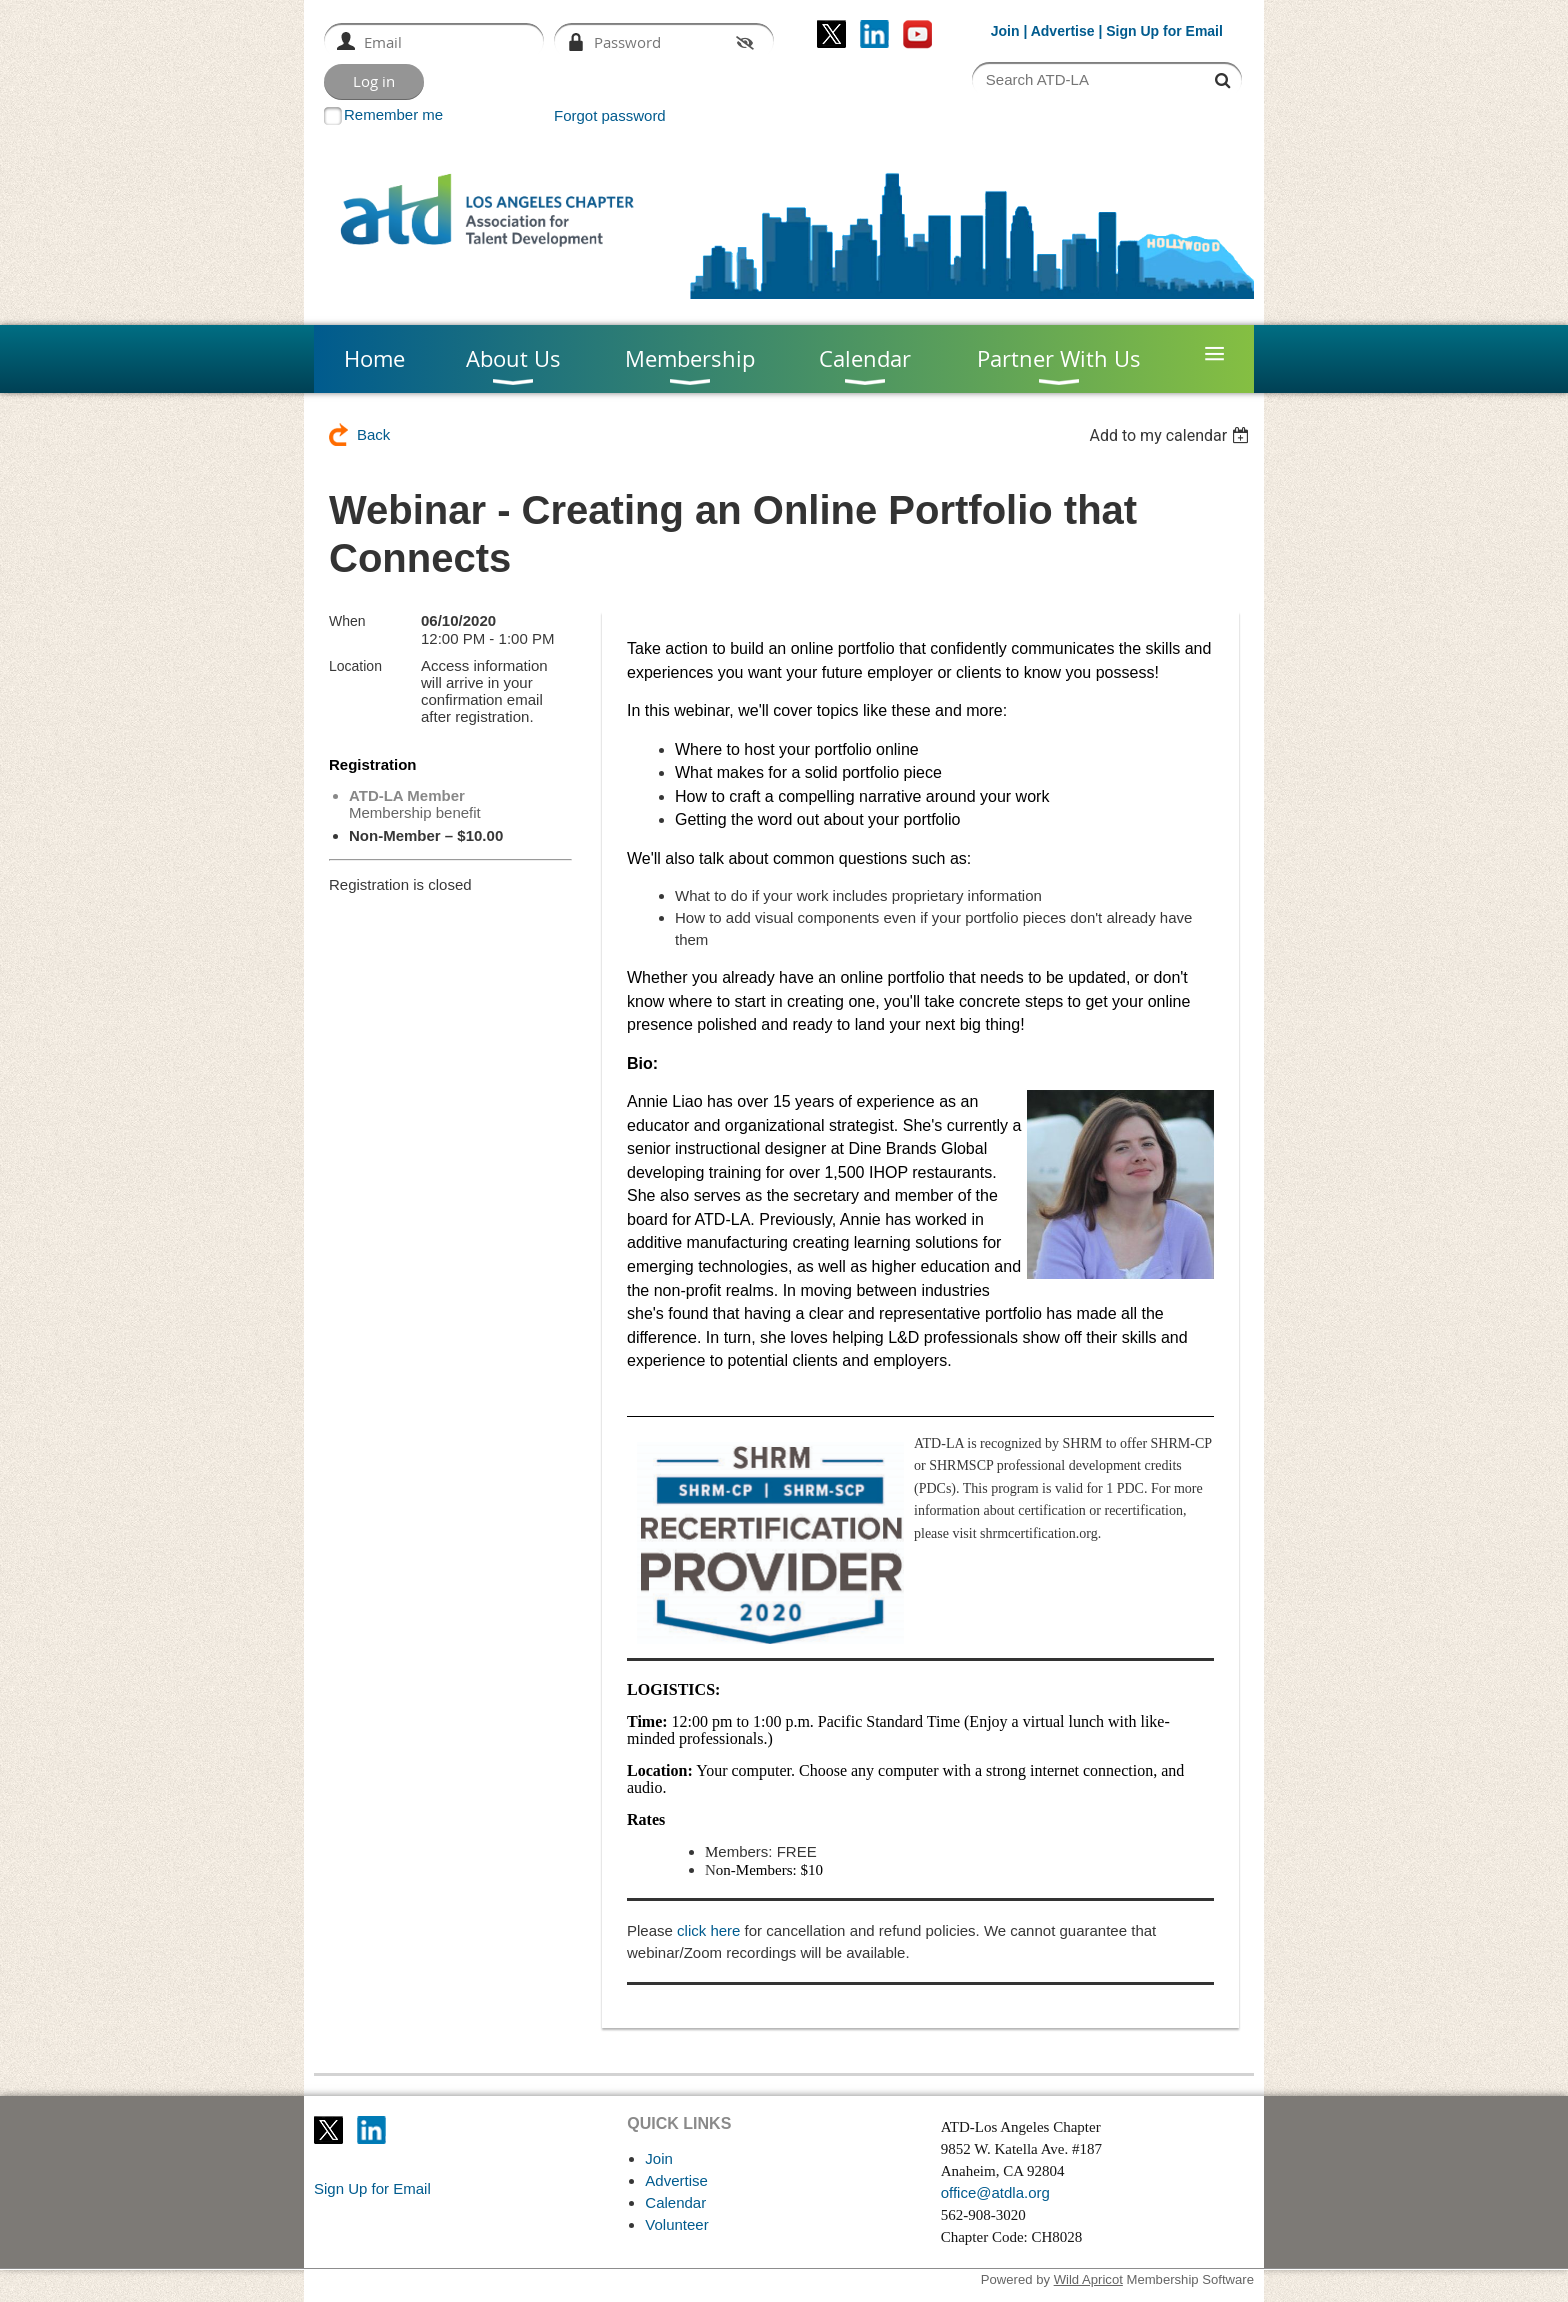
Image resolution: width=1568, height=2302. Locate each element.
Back (373, 434)
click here (708, 1930)
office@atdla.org (995, 2192)
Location (355, 666)
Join (1005, 31)
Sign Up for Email (372, 2188)
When (347, 621)
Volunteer (676, 2224)
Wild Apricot (1088, 2279)
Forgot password (610, 115)
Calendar (675, 2202)
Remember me (393, 114)
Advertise (1063, 31)
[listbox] (1171, 435)
